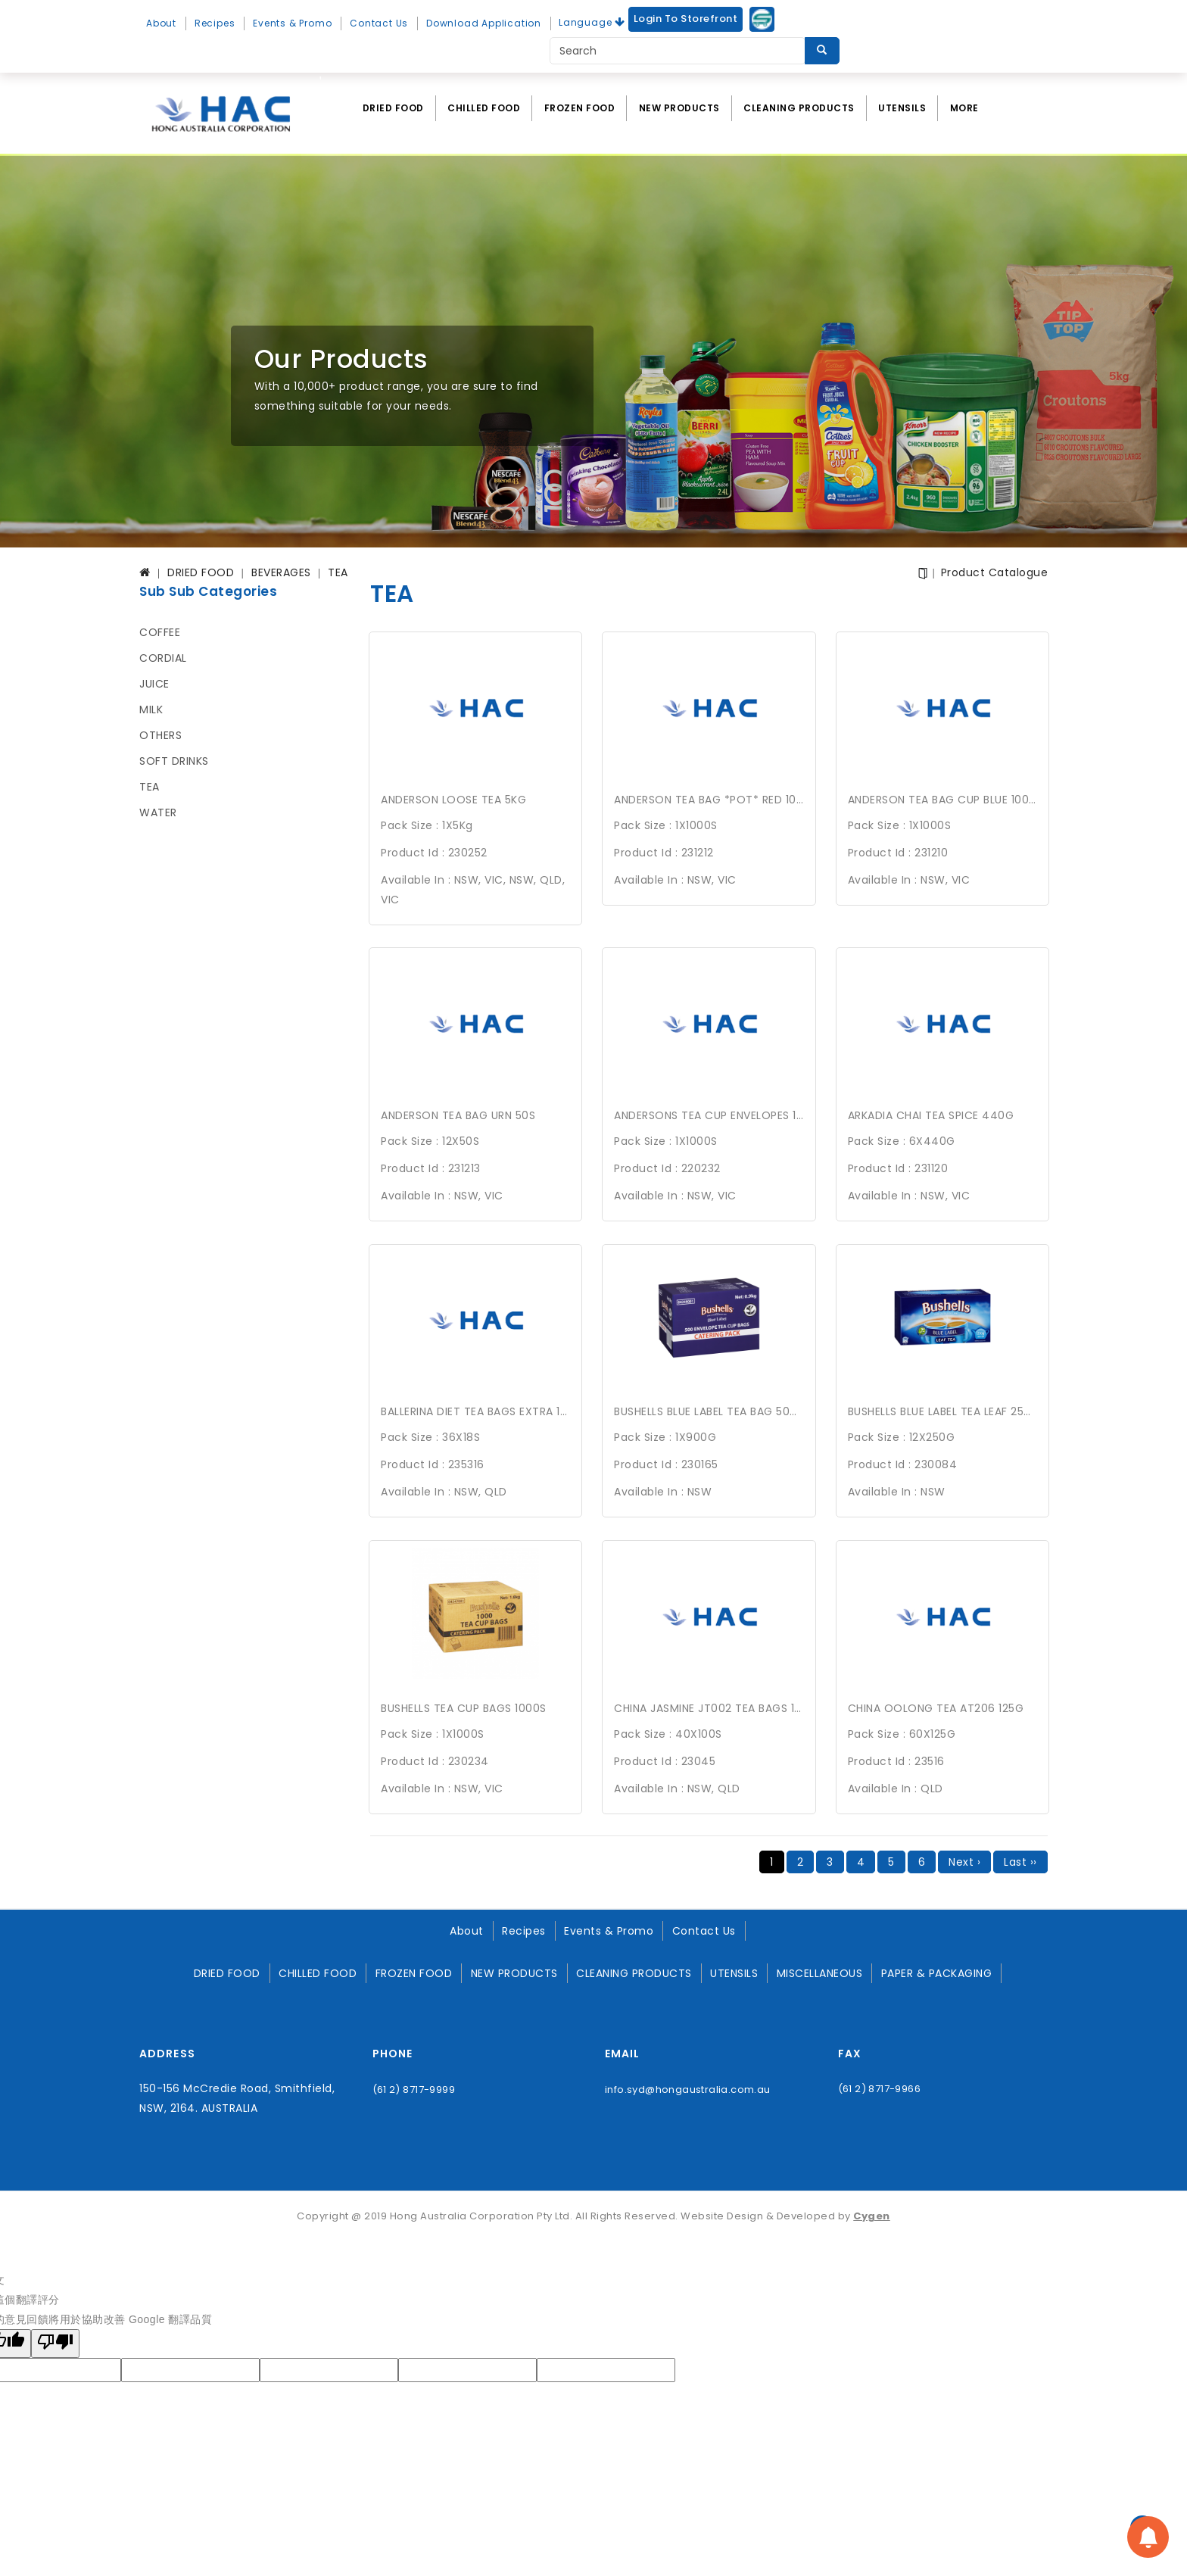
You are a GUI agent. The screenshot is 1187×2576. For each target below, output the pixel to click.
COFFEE (159, 632)
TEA (149, 786)
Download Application (483, 23)
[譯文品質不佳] (55, 2339)
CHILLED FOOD (483, 107)
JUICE (154, 683)
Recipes (215, 23)
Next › (964, 1856)
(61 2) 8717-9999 (413, 2084)
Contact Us (379, 23)
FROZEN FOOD (579, 107)
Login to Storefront (686, 18)
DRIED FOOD (393, 107)
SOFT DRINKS (174, 761)
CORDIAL (163, 658)
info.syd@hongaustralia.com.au (688, 2084)
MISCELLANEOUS (820, 1968)
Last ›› (1020, 1856)
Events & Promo (292, 23)
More (964, 107)
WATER (158, 812)
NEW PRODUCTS (679, 107)
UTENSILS (902, 107)
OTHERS (160, 735)
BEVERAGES (281, 572)
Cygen (871, 2211)
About (161, 23)
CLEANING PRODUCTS (799, 107)
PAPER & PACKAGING (936, 1968)
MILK (151, 709)
